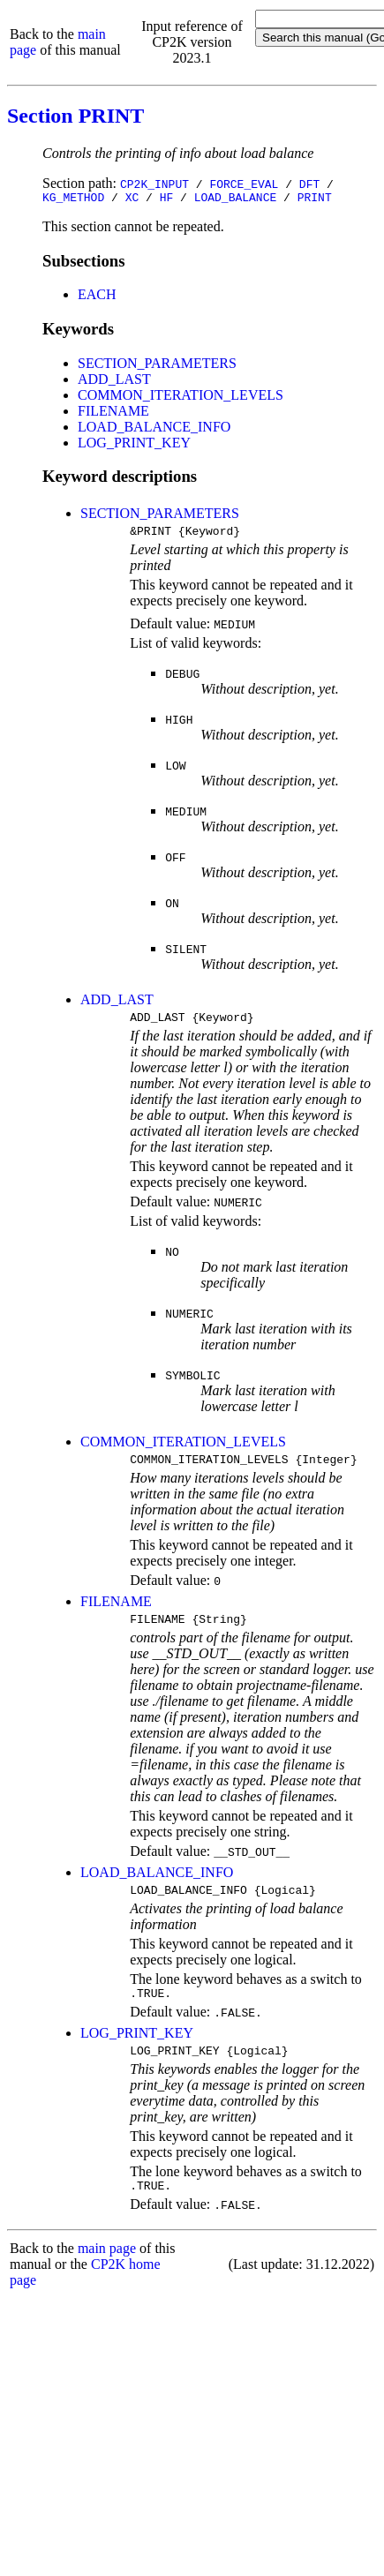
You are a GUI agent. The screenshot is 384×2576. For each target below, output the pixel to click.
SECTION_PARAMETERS (157, 365)
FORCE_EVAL (243, 184)
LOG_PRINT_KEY (134, 445)
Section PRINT (75, 115)
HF (167, 199)
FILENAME (113, 413)
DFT (309, 184)
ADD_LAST (114, 381)
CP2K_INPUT (154, 184)
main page (107, 2271)
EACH (97, 296)
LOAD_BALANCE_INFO (154, 429)
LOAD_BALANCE (235, 199)
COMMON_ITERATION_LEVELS (180, 397)
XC (132, 199)
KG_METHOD (73, 199)
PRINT (314, 199)
